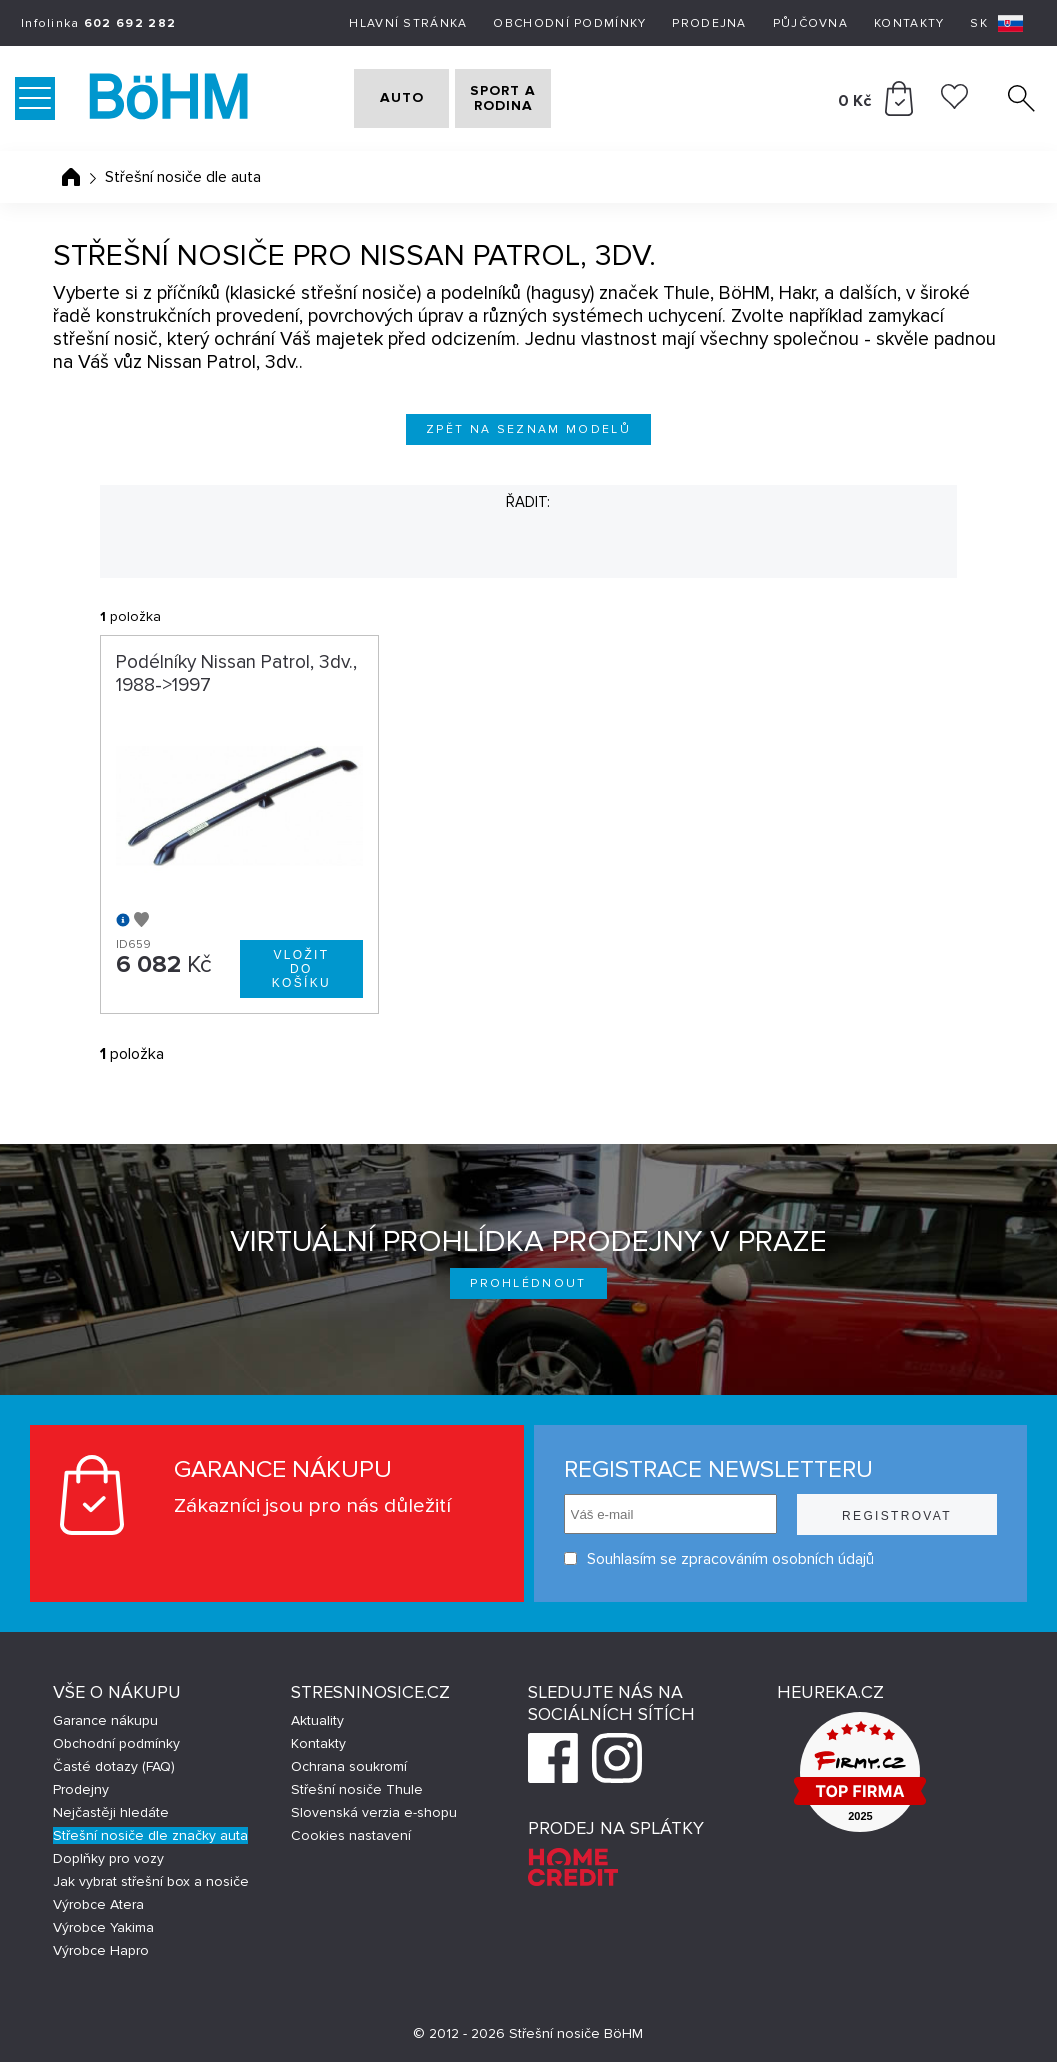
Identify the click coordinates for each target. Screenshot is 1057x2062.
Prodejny (81, 1789)
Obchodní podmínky (569, 23)
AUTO (389, 98)
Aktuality (317, 1720)
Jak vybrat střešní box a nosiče (151, 1881)
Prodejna (709, 23)
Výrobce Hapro (101, 1950)
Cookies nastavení (351, 1835)
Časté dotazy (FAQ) (114, 1766)
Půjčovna (810, 23)
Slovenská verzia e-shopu (374, 1812)
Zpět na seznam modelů (528, 429)
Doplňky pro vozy (108, 1858)
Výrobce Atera (98, 1904)
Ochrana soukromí (349, 1766)
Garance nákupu (105, 1720)
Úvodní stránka (71, 177)
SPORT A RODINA (545, 98)
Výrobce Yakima (103, 1927)
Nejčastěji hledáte (111, 1812)
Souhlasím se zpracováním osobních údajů (719, 1558)
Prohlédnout (528, 1283)
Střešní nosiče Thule (357, 1789)
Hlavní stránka (408, 23)
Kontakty (909, 23)
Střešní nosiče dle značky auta (150, 1835)
